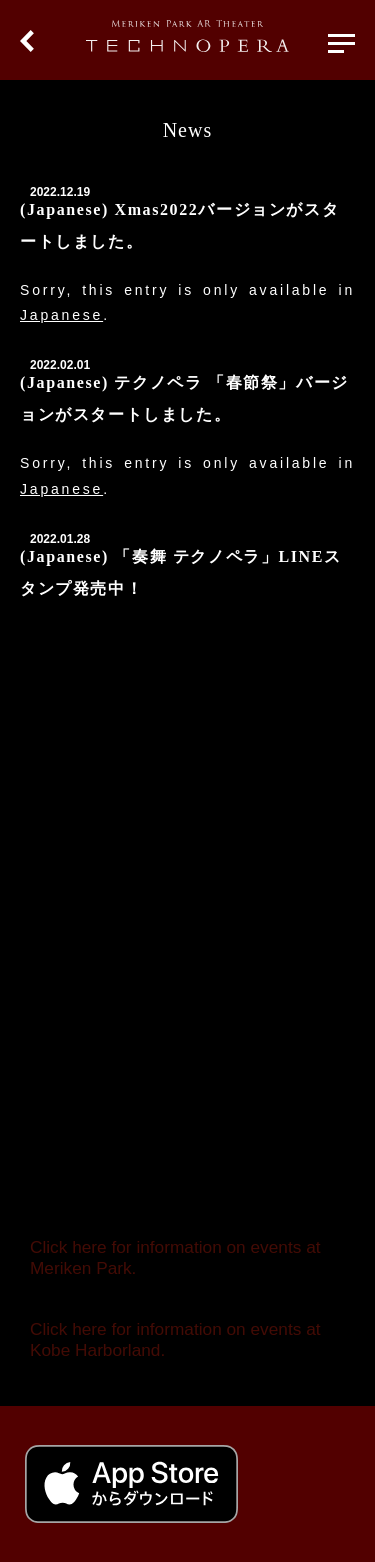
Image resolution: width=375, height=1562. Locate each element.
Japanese (61, 315)
